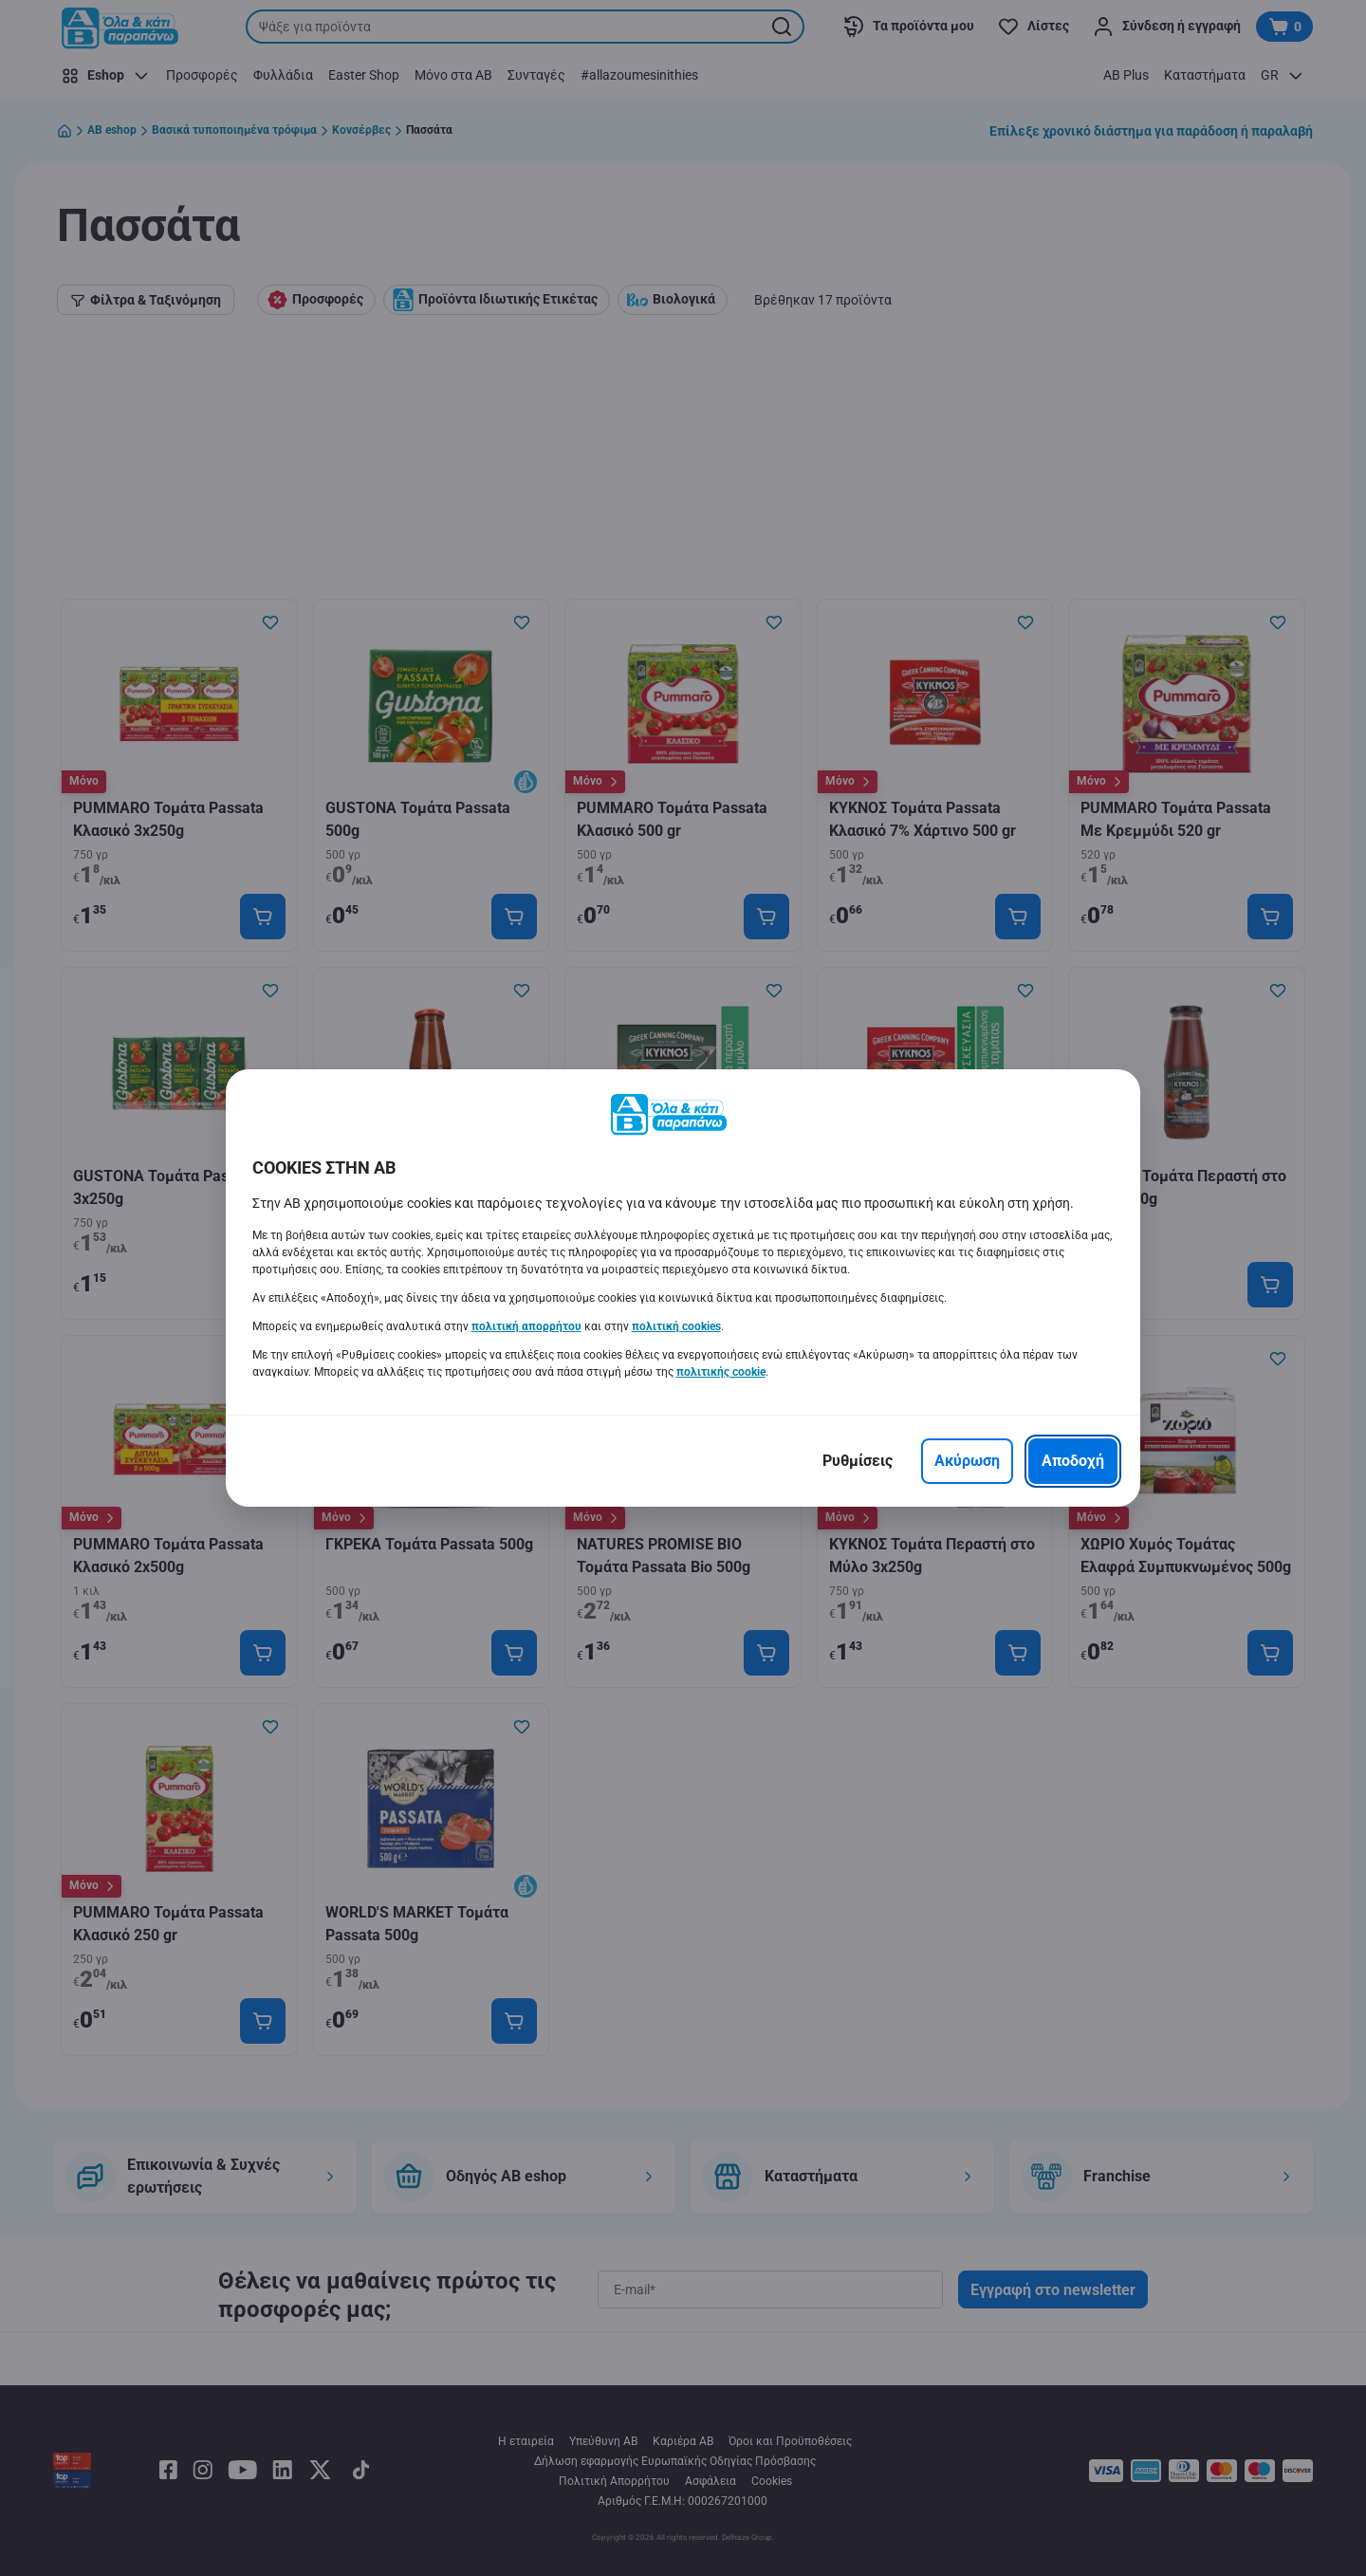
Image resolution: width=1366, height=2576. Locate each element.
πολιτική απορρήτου (526, 1326)
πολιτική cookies (676, 1326)
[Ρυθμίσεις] (857, 1461)
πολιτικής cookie (721, 1372)
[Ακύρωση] (967, 1461)
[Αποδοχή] (1072, 1461)
